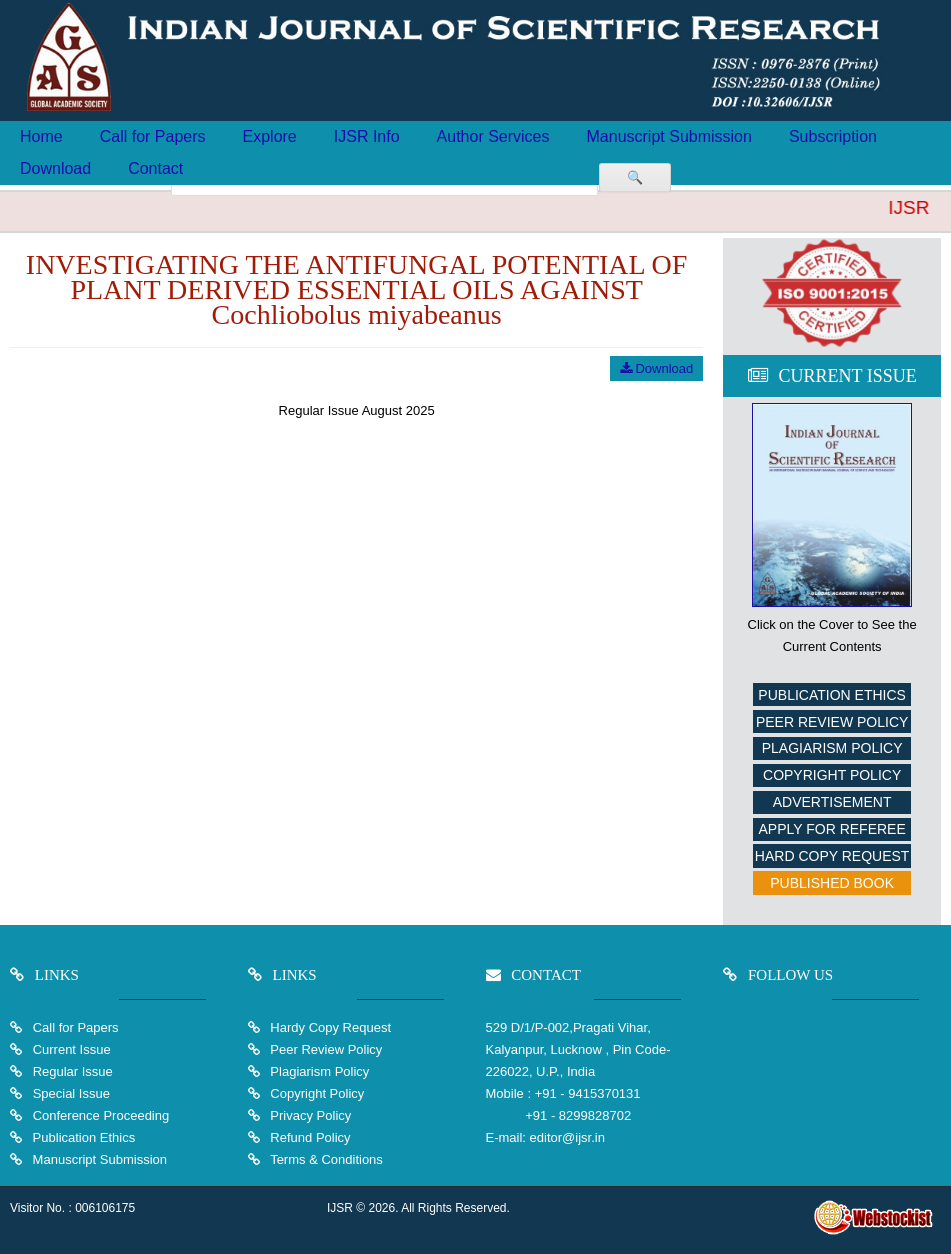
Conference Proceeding (101, 1115)
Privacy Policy (309, 1115)
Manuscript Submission (669, 136)
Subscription (833, 136)
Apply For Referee (831, 829)
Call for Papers (153, 136)
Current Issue (72, 1049)
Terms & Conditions (325, 1159)
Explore (270, 136)
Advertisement (832, 802)
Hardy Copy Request (329, 1027)
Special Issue (71, 1093)
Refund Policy (309, 1137)
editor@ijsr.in (567, 1137)
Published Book (832, 883)
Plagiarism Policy (832, 748)
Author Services (493, 136)
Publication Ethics (832, 695)
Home (41, 136)
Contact (155, 168)
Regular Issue (73, 1071)
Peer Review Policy (832, 722)
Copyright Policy (832, 775)
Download (55, 168)
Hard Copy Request (832, 856)
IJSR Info (367, 136)
